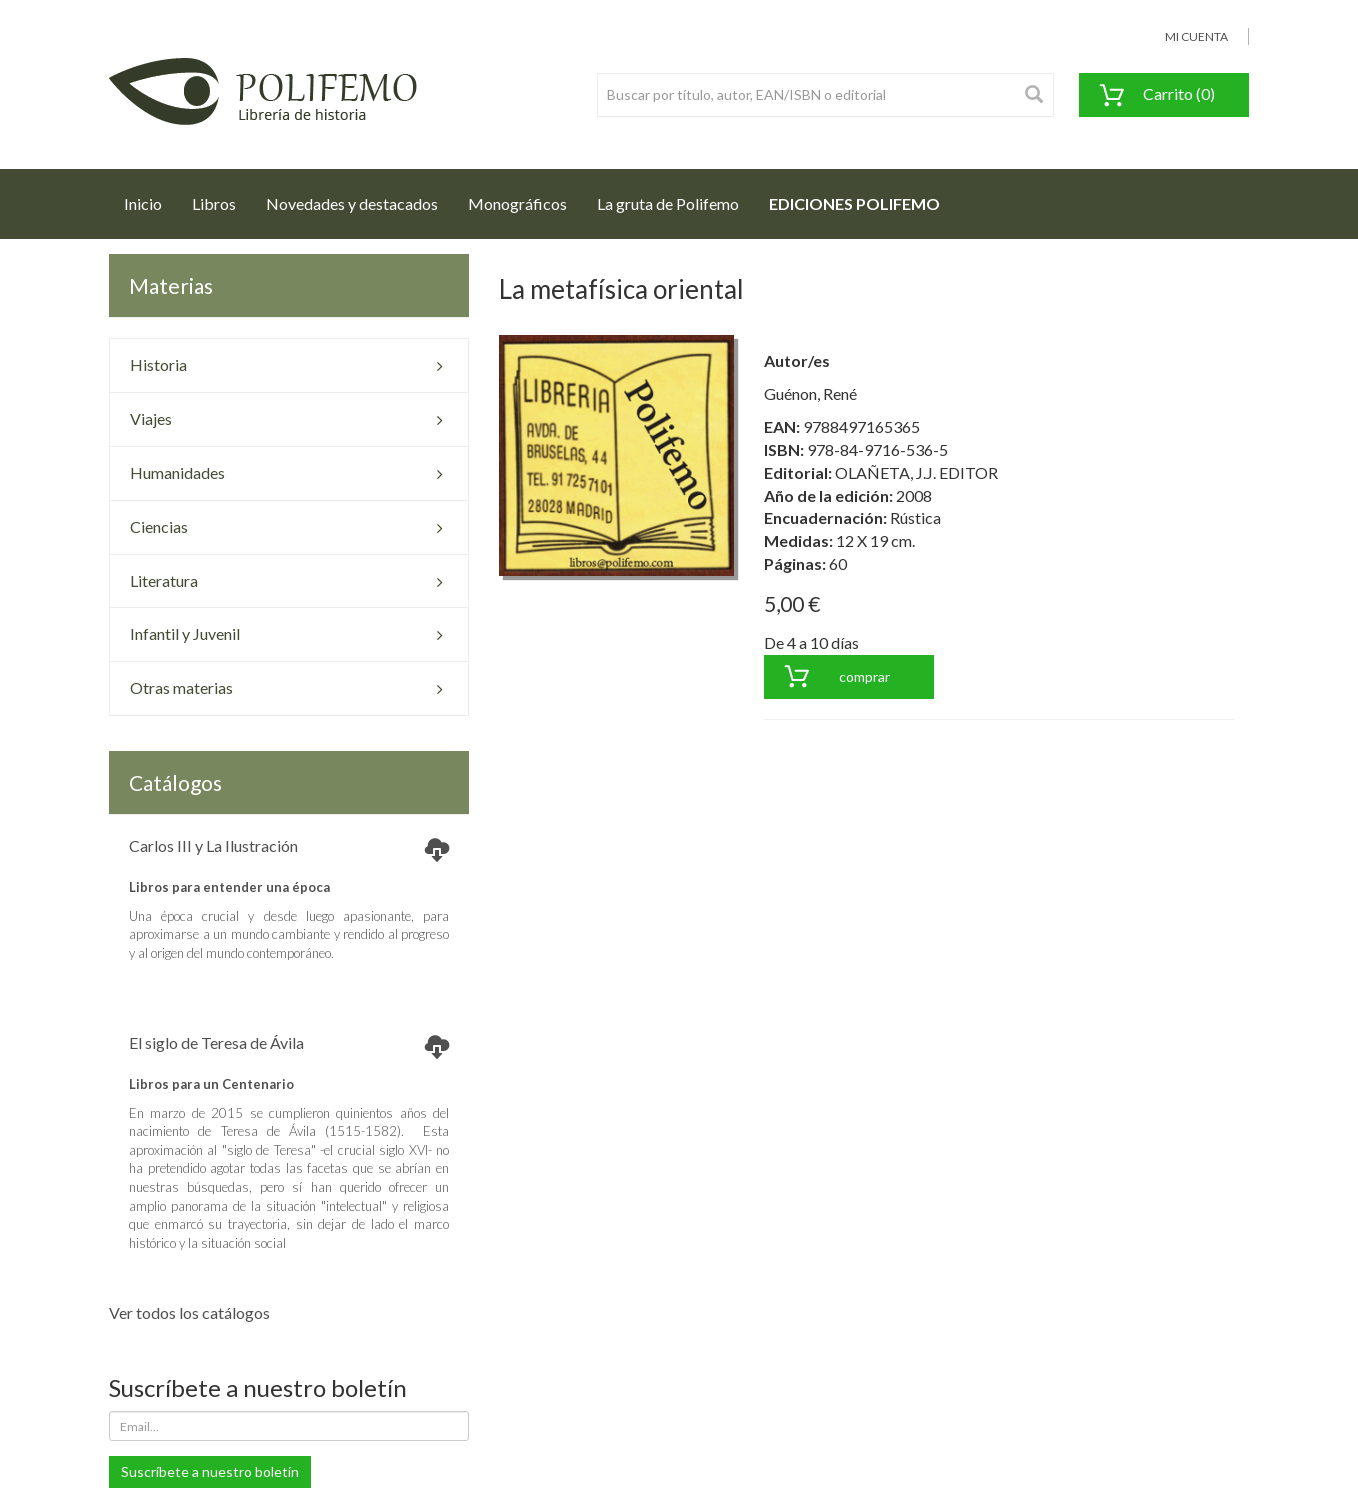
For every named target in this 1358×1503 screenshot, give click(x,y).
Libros (214, 203)
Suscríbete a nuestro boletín (210, 1471)
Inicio (150, 198)
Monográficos (517, 203)
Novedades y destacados (352, 203)
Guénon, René (810, 393)
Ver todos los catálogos (189, 1312)
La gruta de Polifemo (668, 203)
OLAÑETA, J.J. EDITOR (916, 472)
